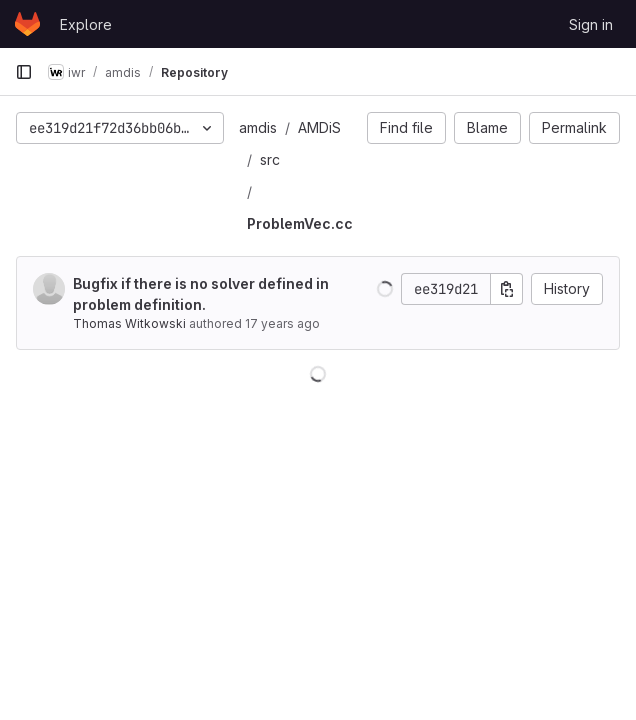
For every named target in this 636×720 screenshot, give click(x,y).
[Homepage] (27, 24)
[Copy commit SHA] (507, 289)
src (270, 159)
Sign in (591, 24)
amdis (258, 127)
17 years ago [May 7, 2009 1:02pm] (282, 323)
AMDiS (319, 127)
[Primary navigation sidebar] (24, 72)
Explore (86, 24)
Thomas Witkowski (129, 323)
